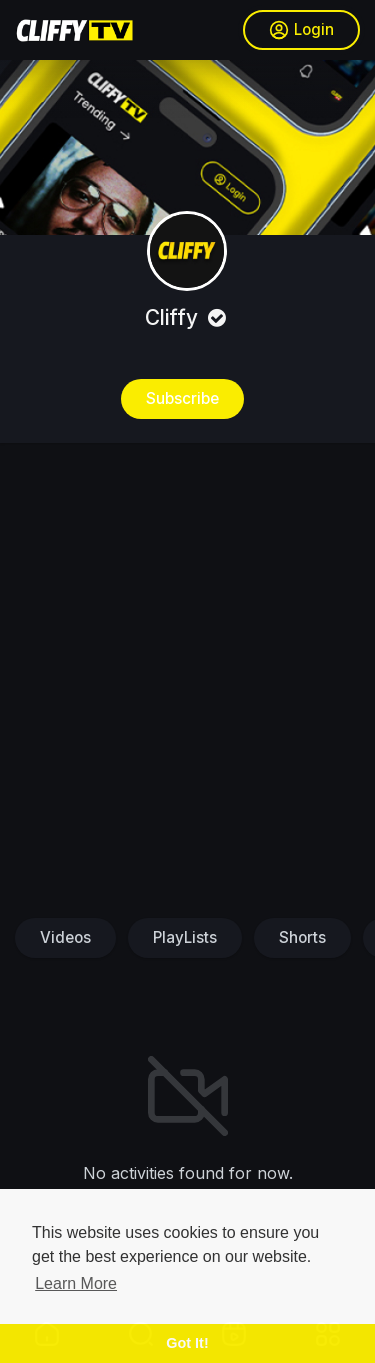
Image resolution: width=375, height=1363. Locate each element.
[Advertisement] (187, 678)
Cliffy (188, 317)
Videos (65, 937)
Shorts (302, 937)
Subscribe (182, 398)
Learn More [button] (76, 1283)
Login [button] (301, 30)
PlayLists (185, 937)
